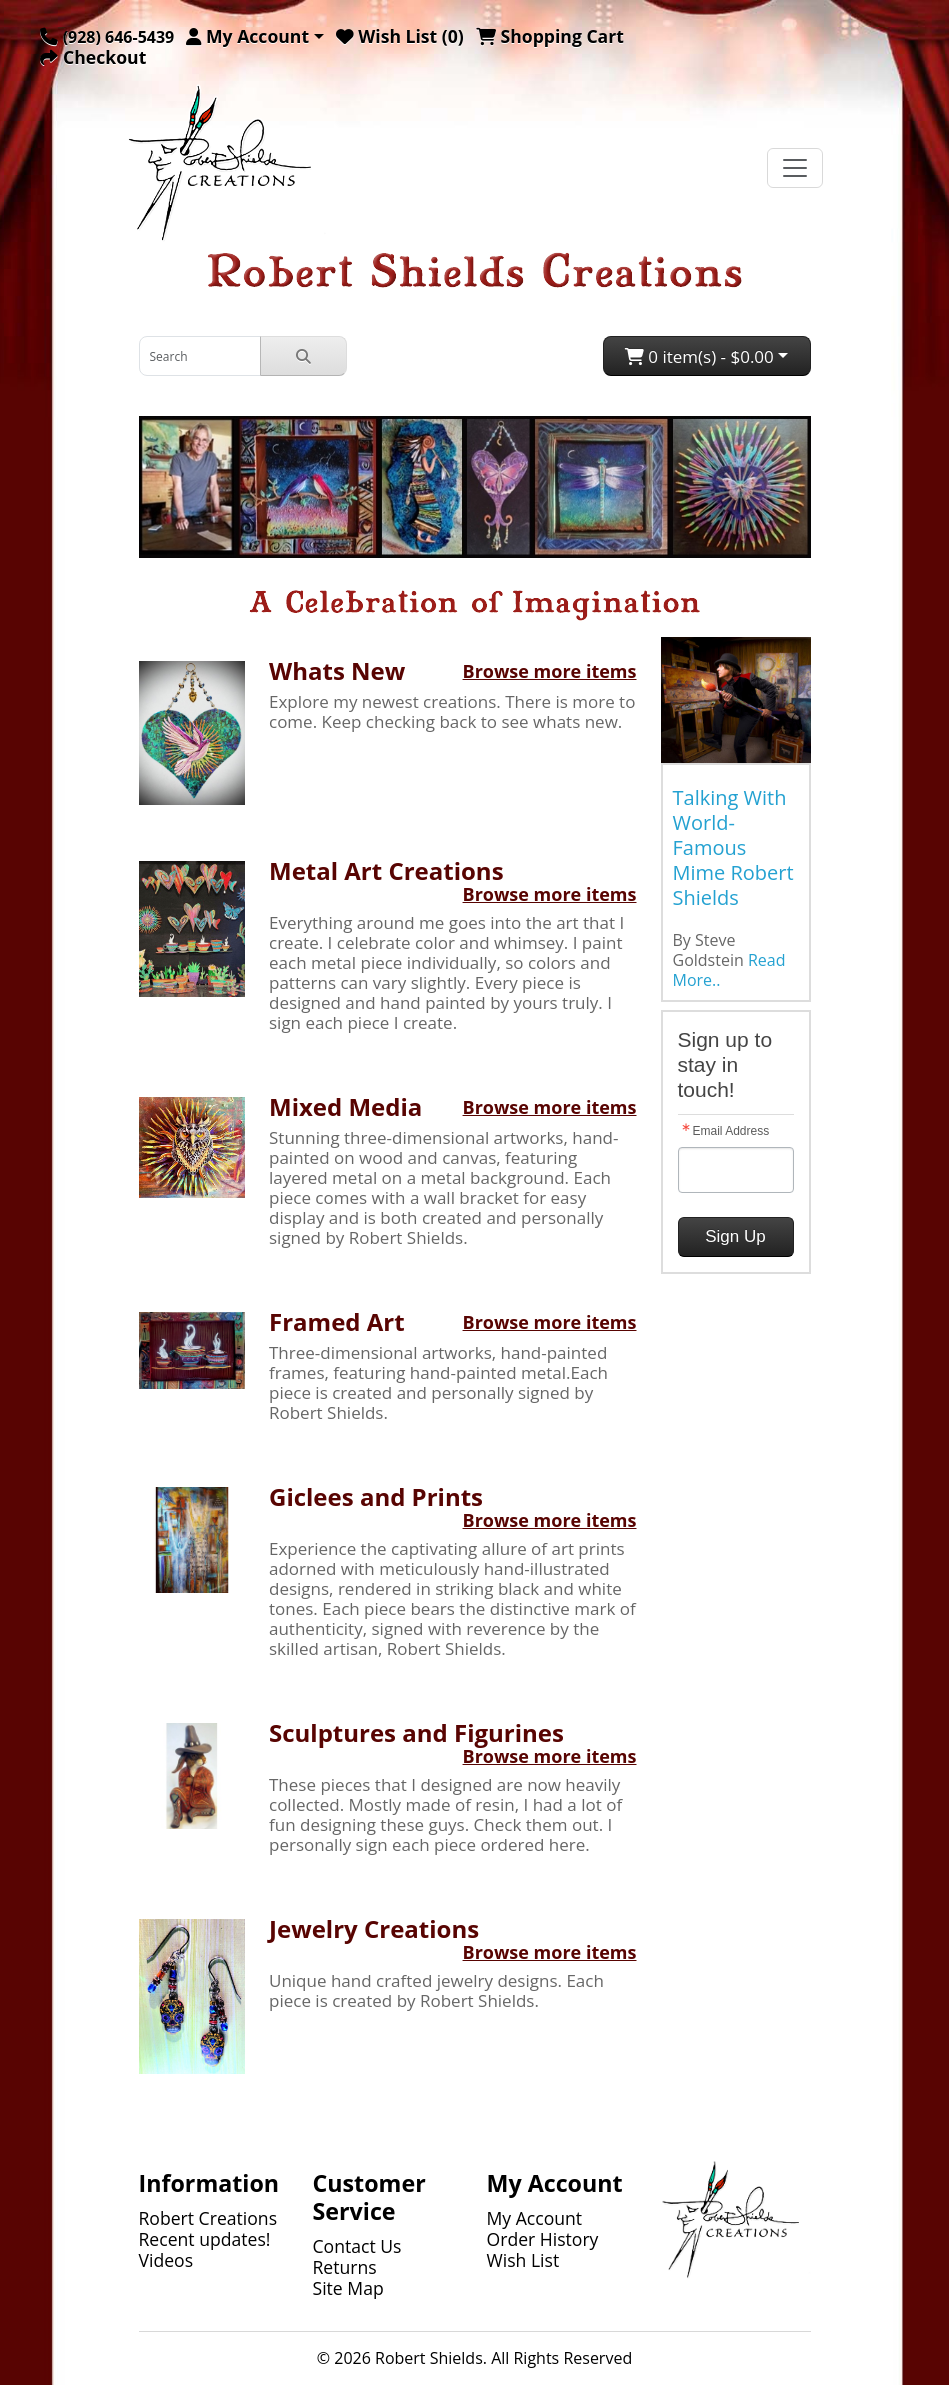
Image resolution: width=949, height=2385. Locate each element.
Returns (345, 2267)
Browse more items (550, 671)
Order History (543, 2239)
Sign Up (735, 1236)
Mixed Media (345, 1106)
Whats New (337, 670)
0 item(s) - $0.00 (699, 356)
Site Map (348, 2288)
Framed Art (337, 1321)
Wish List (523, 2260)
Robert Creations (208, 2218)
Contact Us (357, 2246)
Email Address (731, 1131)
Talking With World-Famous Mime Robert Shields (733, 847)
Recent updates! (205, 2239)
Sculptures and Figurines (416, 1732)
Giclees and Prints (376, 1496)
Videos (166, 2260)
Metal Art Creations (386, 870)
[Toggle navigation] (795, 168)
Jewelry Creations (374, 1928)
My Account (535, 2218)
